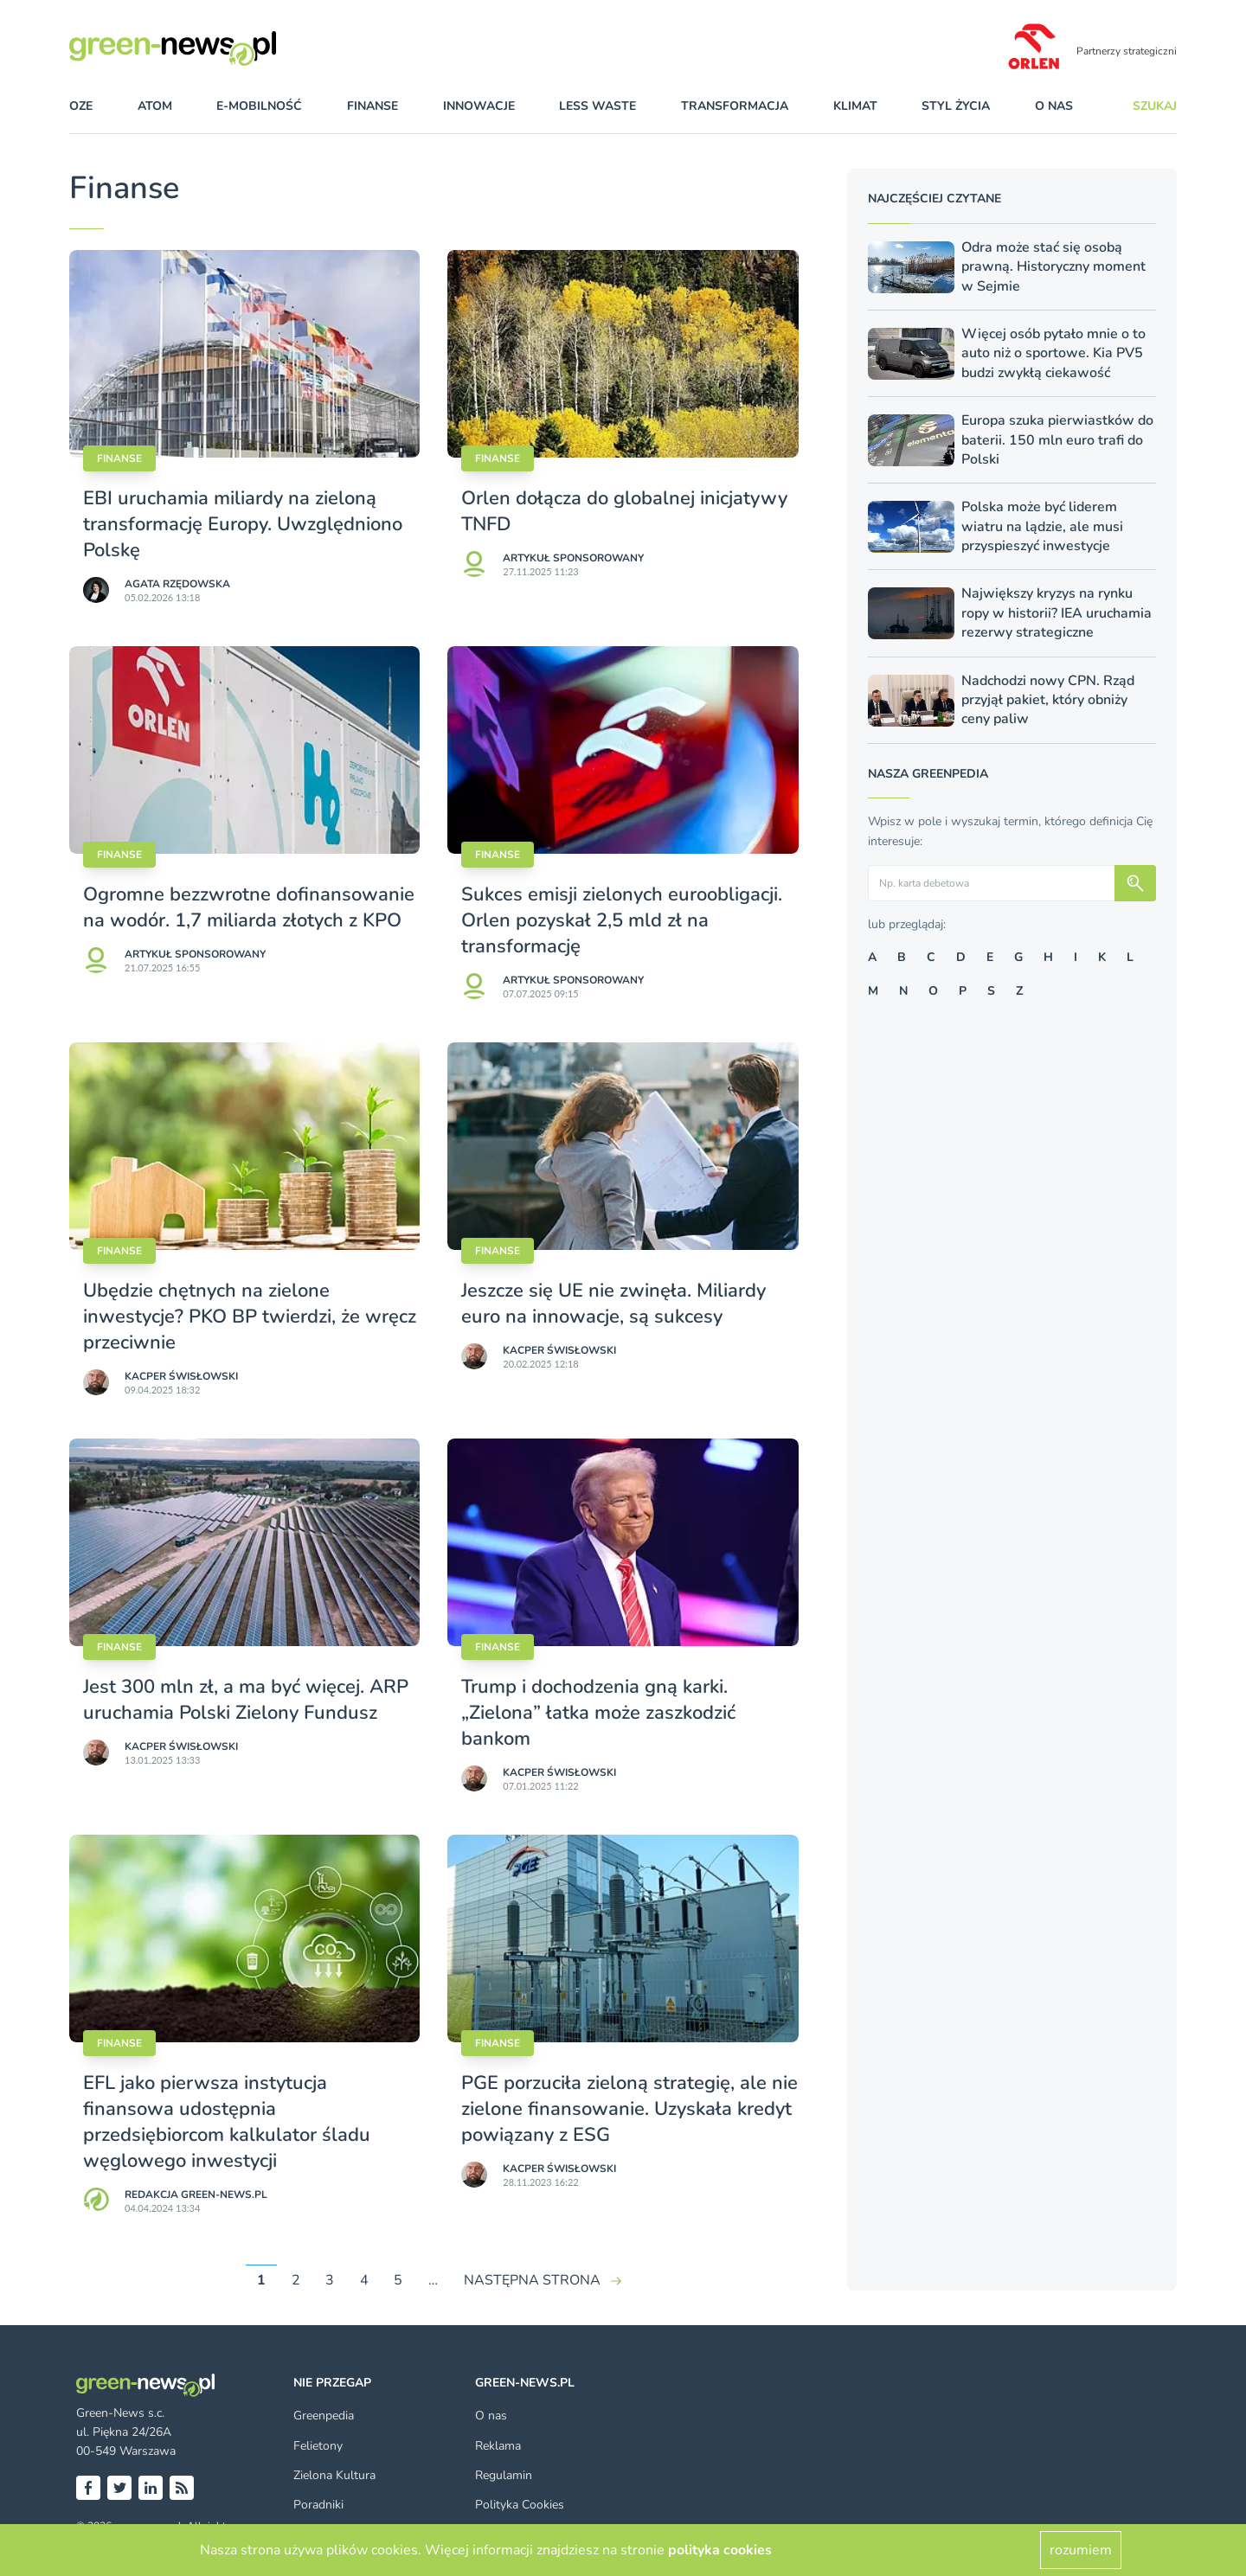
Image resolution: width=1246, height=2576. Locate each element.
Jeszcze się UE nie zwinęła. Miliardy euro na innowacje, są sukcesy (613, 1304)
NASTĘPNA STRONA (532, 2280)
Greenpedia (323, 2415)
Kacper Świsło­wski (181, 1376)
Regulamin (503, 2475)
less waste (597, 106)
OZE (81, 106)
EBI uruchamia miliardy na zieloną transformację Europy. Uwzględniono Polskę (242, 524)
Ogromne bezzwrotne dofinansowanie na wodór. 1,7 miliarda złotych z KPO (248, 907)
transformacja (734, 106)
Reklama (498, 2446)
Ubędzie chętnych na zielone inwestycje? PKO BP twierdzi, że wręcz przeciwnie (249, 1316)
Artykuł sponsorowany (573, 558)
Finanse (119, 458)
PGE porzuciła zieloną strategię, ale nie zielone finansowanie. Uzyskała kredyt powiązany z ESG (629, 2109)
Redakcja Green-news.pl (196, 2194)
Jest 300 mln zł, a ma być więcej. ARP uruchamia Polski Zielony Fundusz (245, 1700)
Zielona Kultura (334, 2475)
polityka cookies (720, 2550)
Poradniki (318, 2504)
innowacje (479, 106)
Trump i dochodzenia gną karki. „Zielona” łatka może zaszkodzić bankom (598, 1713)
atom (155, 106)
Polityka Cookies (519, 2504)
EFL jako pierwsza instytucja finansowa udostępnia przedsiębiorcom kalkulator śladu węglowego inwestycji (226, 2122)
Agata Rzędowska (177, 584)
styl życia (956, 106)
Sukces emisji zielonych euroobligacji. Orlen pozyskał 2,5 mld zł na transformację (621, 920)
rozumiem (1081, 2550)
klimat (855, 106)
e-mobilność (259, 106)
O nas (1054, 106)
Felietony (318, 2446)
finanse (372, 106)
